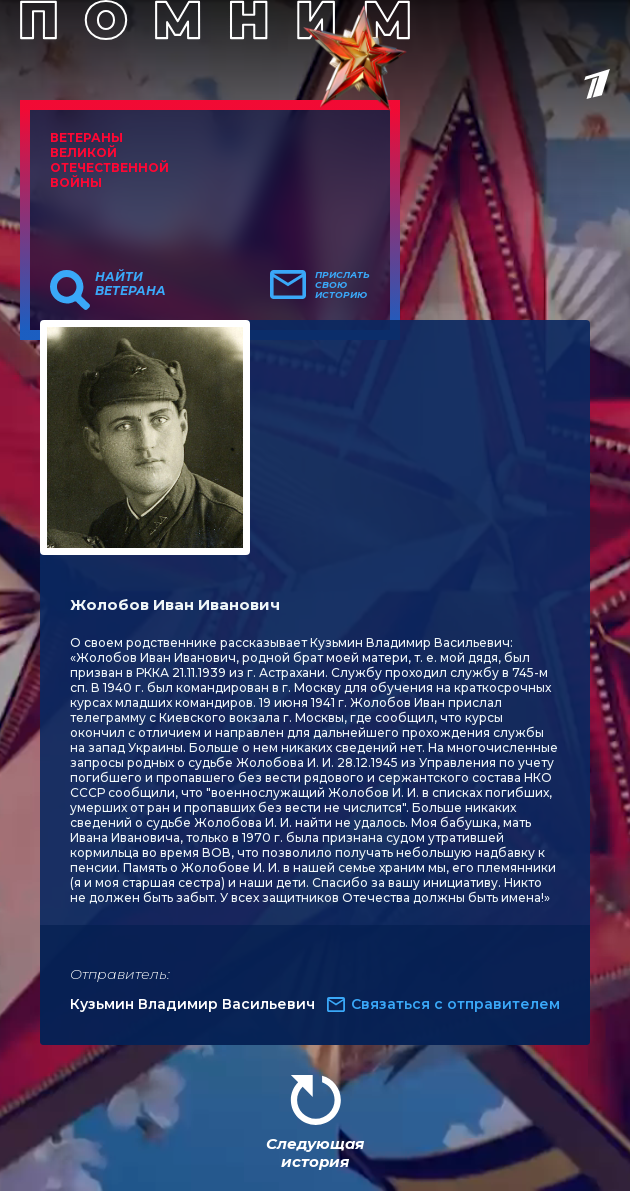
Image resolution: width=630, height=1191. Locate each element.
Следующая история (315, 1152)
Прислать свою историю (342, 285)
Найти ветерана (130, 284)
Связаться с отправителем (455, 1004)
